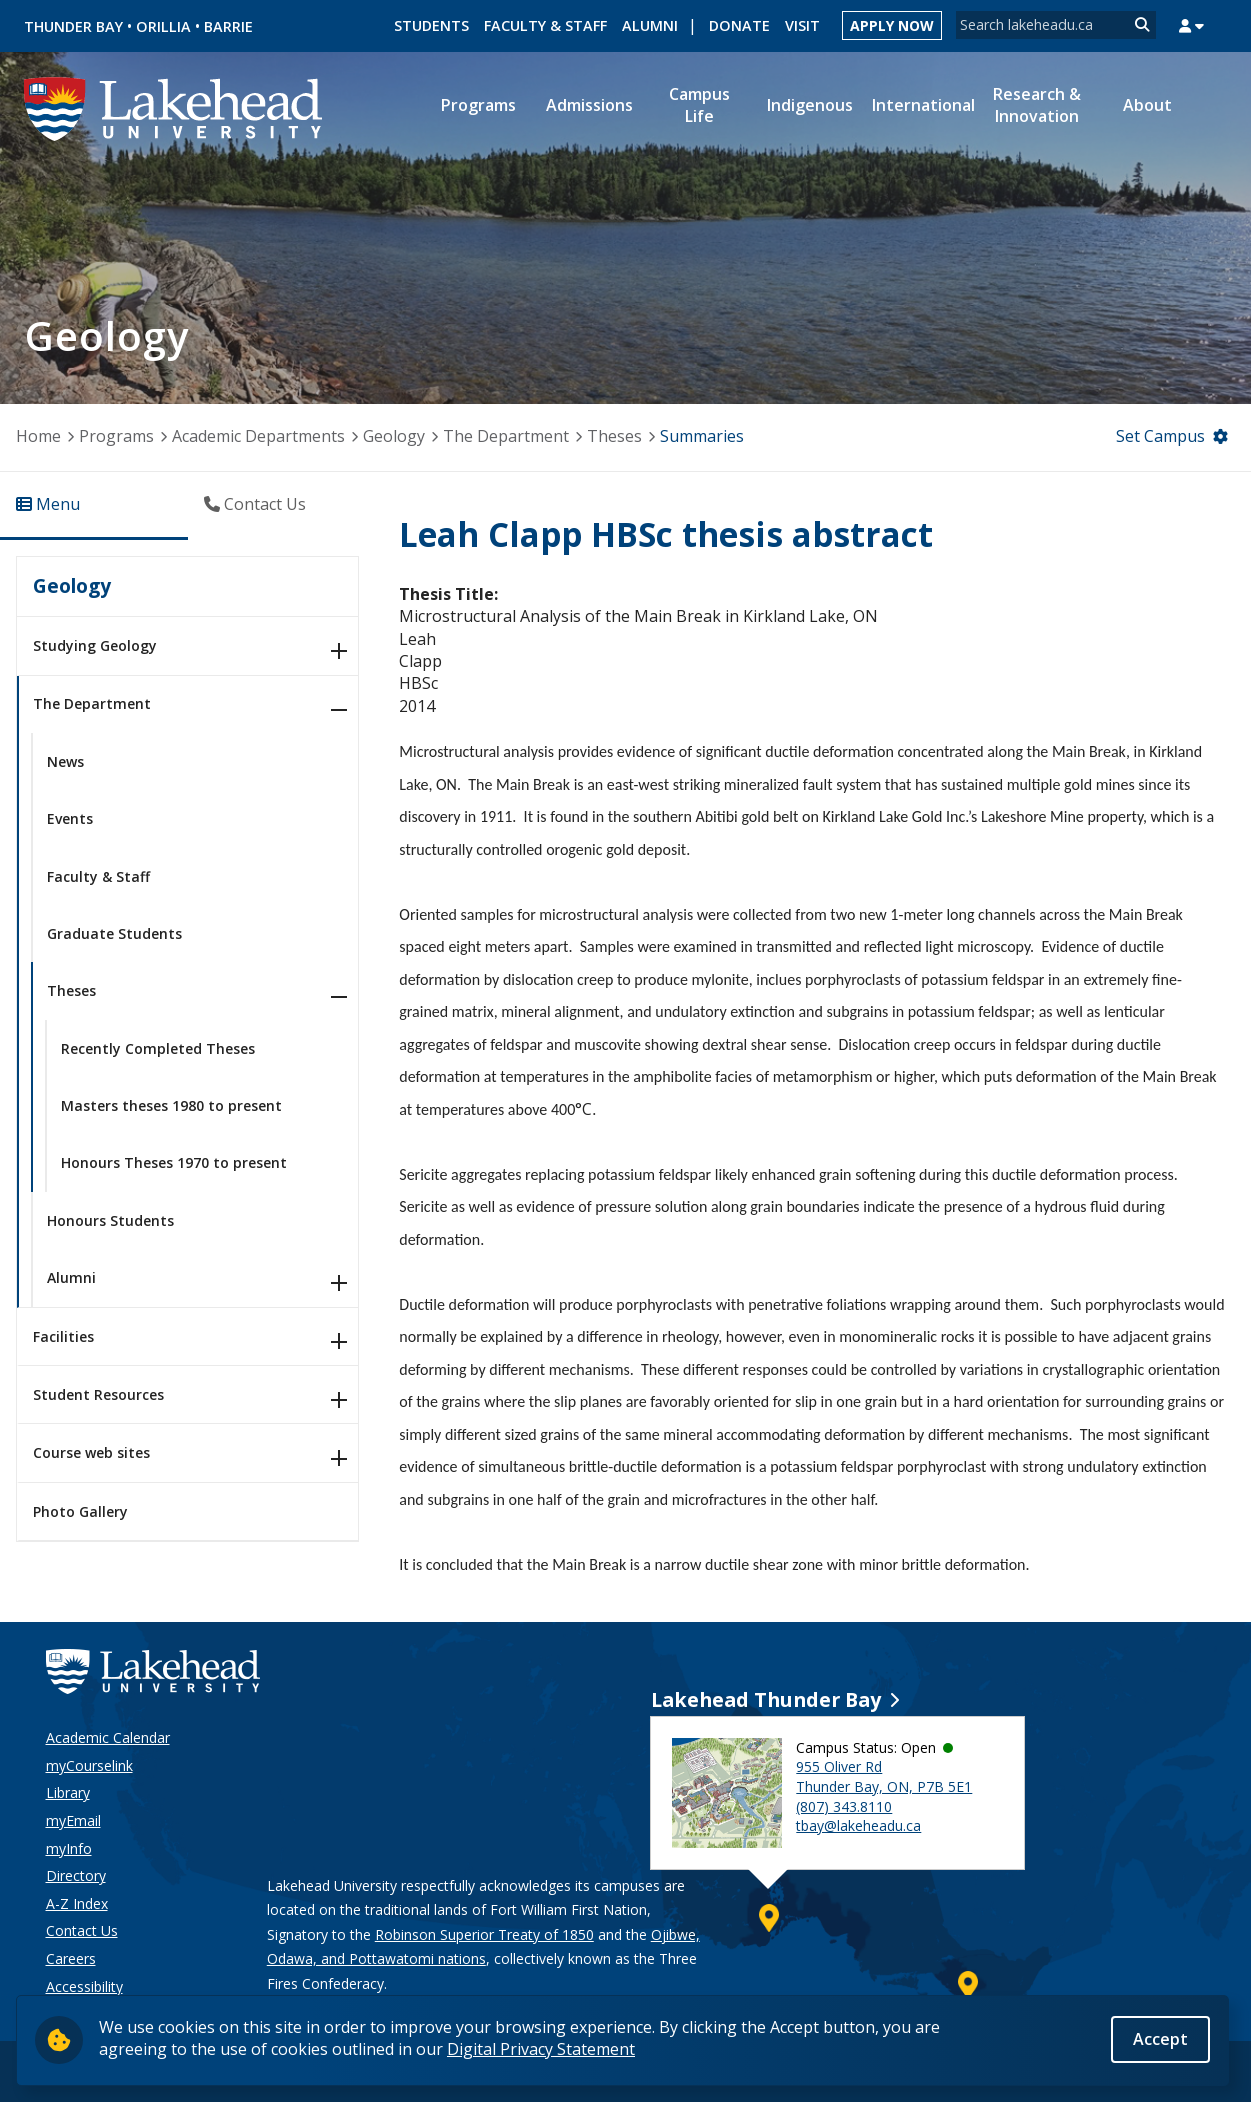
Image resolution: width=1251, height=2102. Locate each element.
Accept (1160, 2039)
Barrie (228, 26)
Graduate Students (114, 933)
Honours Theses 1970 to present (174, 1162)
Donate (739, 25)
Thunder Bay (73, 26)
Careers (71, 1958)
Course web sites (91, 1452)
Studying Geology (95, 645)
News (65, 761)
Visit (802, 25)
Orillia (163, 26)
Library (68, 1792)
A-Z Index (77, 1903)
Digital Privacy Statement (541, 2049)
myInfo (69, 1848)
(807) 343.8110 (844, 1806)
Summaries (702, 436)
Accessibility (84, 1986)
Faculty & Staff (545, 25)
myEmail (73, 1820)
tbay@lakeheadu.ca (858, 1825)
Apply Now (892, 25)
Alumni (650, 25)
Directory (76, 1875)
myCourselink (89, 1765)
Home (38, 436)
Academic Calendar (108, 1737)
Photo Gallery (80, 1511)
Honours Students (110, 1220)
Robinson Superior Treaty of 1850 (484, 1934)
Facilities (63, 1336)
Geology (394, 436)
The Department (506, 436)
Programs (116, 436)
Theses (614, 436)
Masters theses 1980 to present (171, 1105)
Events (70, 818)
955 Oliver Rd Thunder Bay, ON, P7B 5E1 (884, 1776)
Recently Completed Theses (158, 1048)
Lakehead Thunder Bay (766, 1699)
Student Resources (98, 1394)
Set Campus (1160, 436)
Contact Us (82, 1930)
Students (431, 25)
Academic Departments (258, 436)
